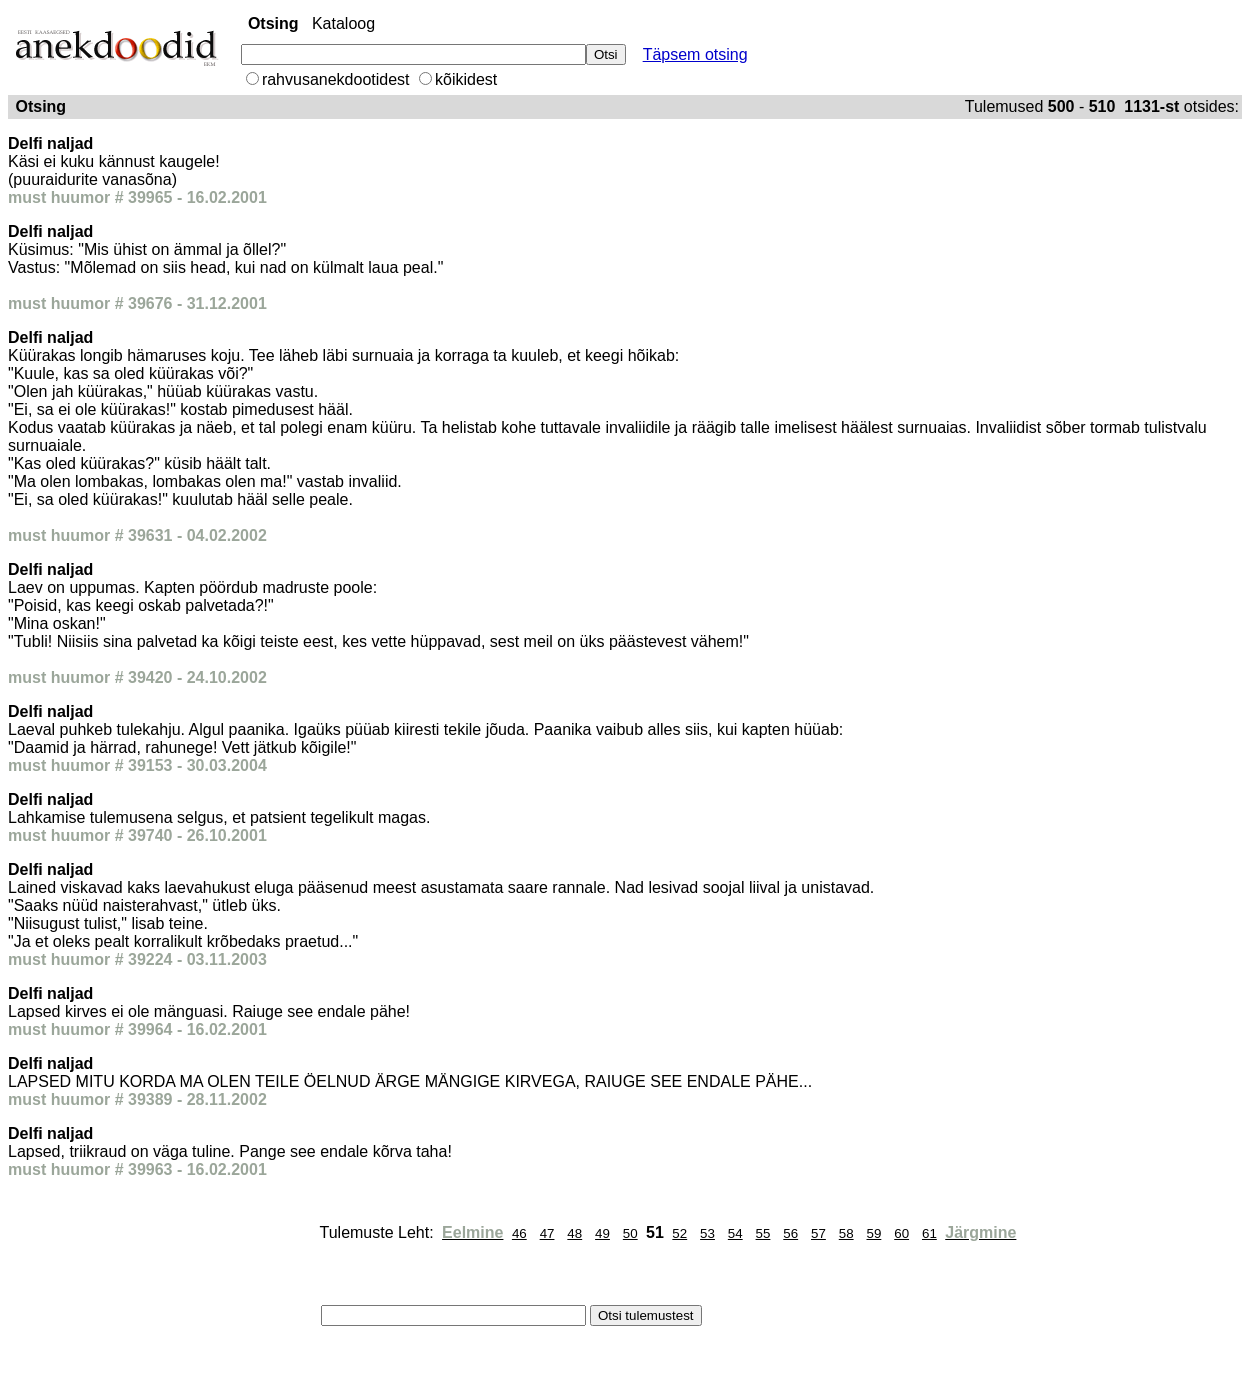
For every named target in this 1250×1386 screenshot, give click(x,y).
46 (519, 1233)
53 (707, 1233)
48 (574, 1233)
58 (846, 1233)
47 (547, 1233)
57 (818, 1233)
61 (929, 1233)
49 (602, 1233)
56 (790, 1233)
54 (735, 1233)
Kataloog (343, 23)
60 (901, 1233)
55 (763, 1233)
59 (874, 1233)
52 (679, 1233)
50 (630, 1233)
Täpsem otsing (695, 54)
